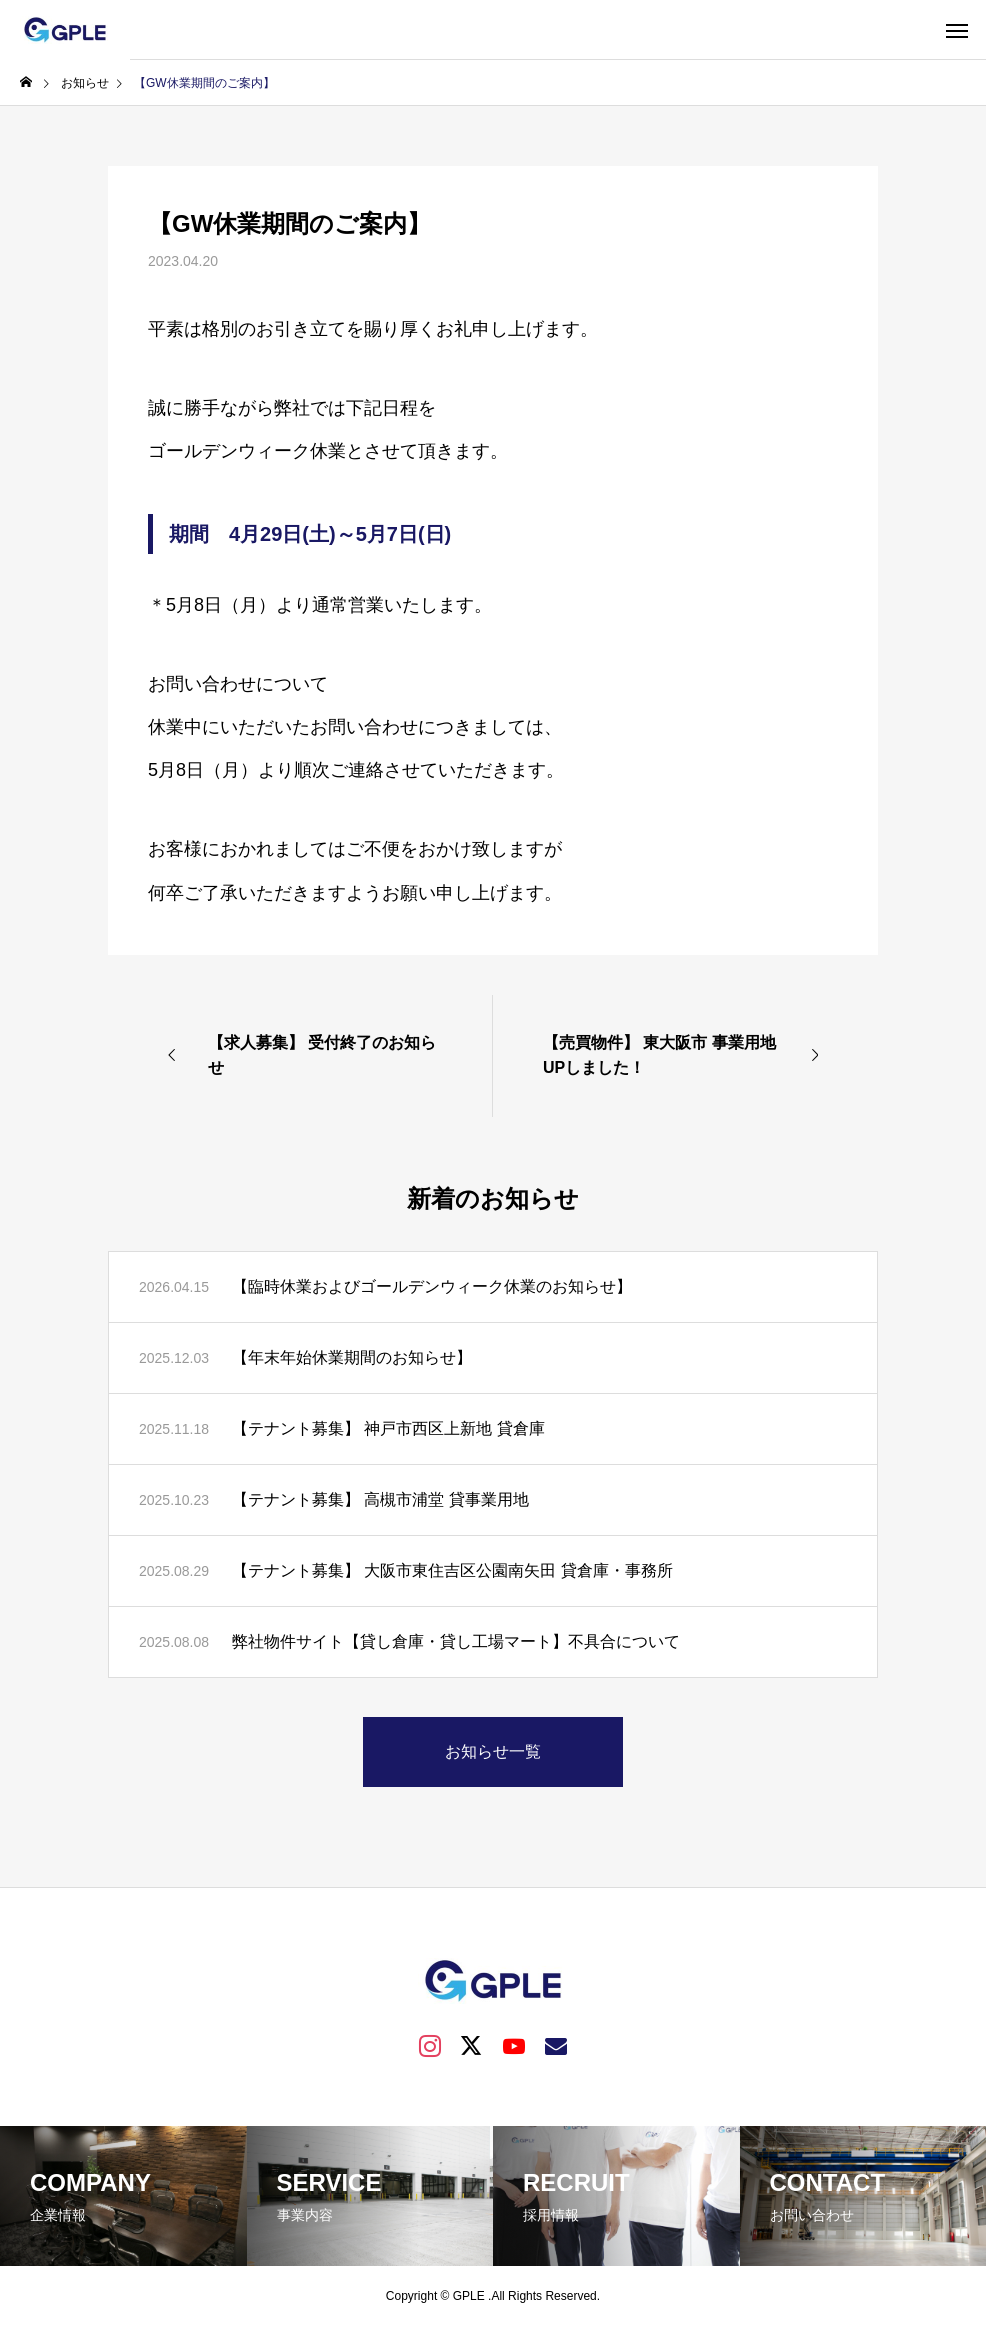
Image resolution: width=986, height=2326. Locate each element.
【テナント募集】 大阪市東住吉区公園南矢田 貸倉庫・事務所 (452, 1570)
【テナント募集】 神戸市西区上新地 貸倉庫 (388, 1428)
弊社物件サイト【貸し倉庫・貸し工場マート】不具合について (456, 1641)
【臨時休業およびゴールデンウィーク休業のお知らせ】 (432, 1286)
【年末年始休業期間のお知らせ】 (352, 1357)
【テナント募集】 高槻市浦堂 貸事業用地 (380, 1499)
